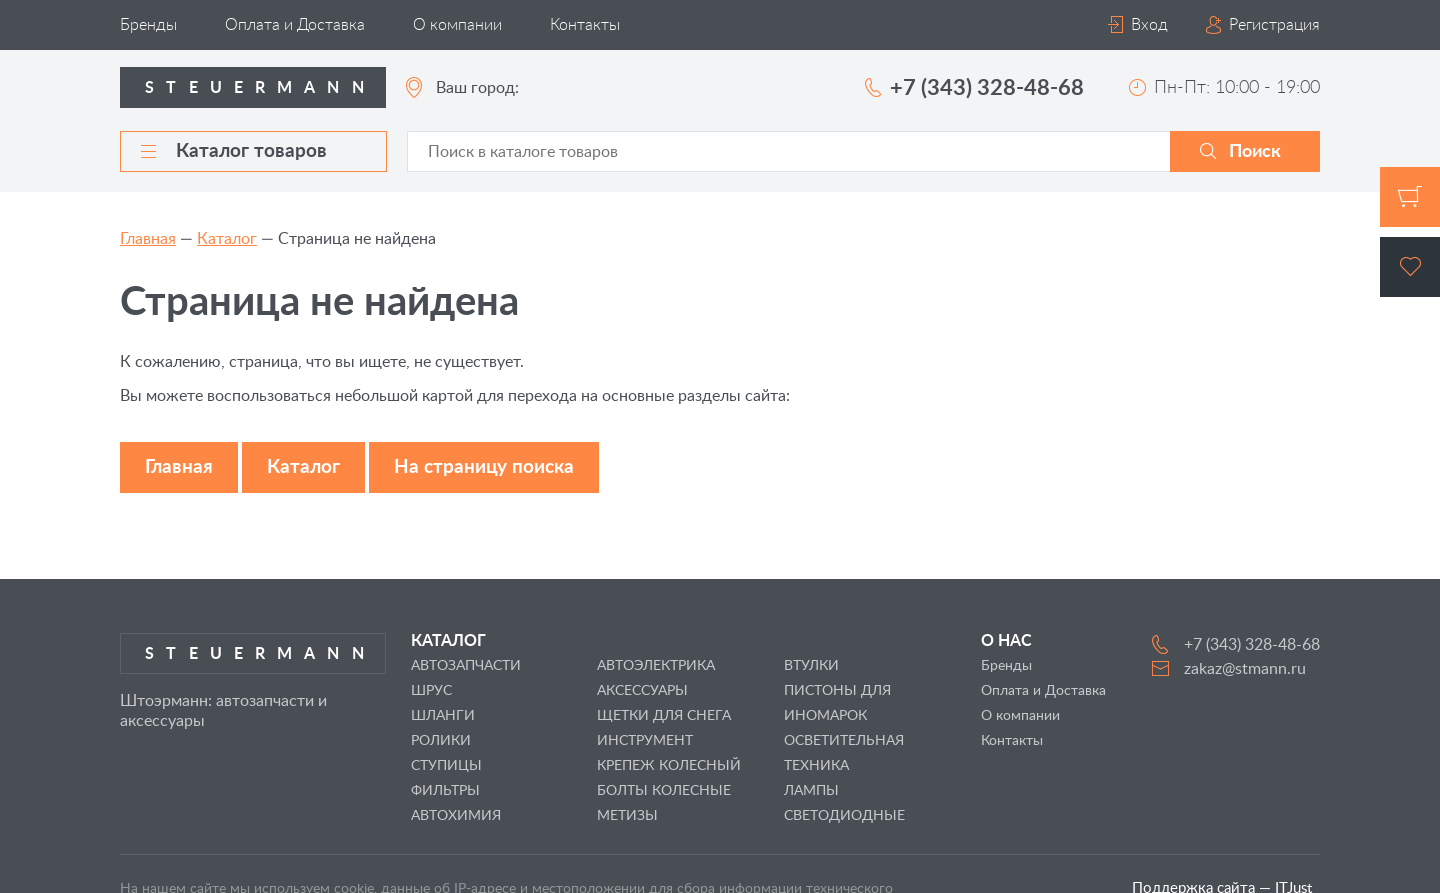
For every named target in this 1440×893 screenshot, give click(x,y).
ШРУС (431, 691)
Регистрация (1274, 25)
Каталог (227, 239)
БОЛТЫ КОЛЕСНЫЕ (664, 791)
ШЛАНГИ (443, 716)
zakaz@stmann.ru (1245, 669)
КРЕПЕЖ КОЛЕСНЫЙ (669, 766)
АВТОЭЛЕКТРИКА (656, 666)
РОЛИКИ (441, 741)
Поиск (1255, 152)
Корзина (1410, 197)
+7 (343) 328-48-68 (987, 88)
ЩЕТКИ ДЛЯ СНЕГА (664, 716)
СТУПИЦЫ (446, 766)
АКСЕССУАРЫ (642, 691)
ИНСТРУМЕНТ (645, 741)
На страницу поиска (484, 467)
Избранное (1410, 267)
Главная (148, 239)
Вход (1149, 25)
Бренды (148, 25)
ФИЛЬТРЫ (445, 791)
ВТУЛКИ (811, 666)
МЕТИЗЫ (627, 816)
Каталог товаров (234, 151)
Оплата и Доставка (295, 25)
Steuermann (260, 88)
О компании (457, 25)
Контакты (585, 25)
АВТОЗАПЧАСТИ (466, 666)
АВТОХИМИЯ (456, 816)
